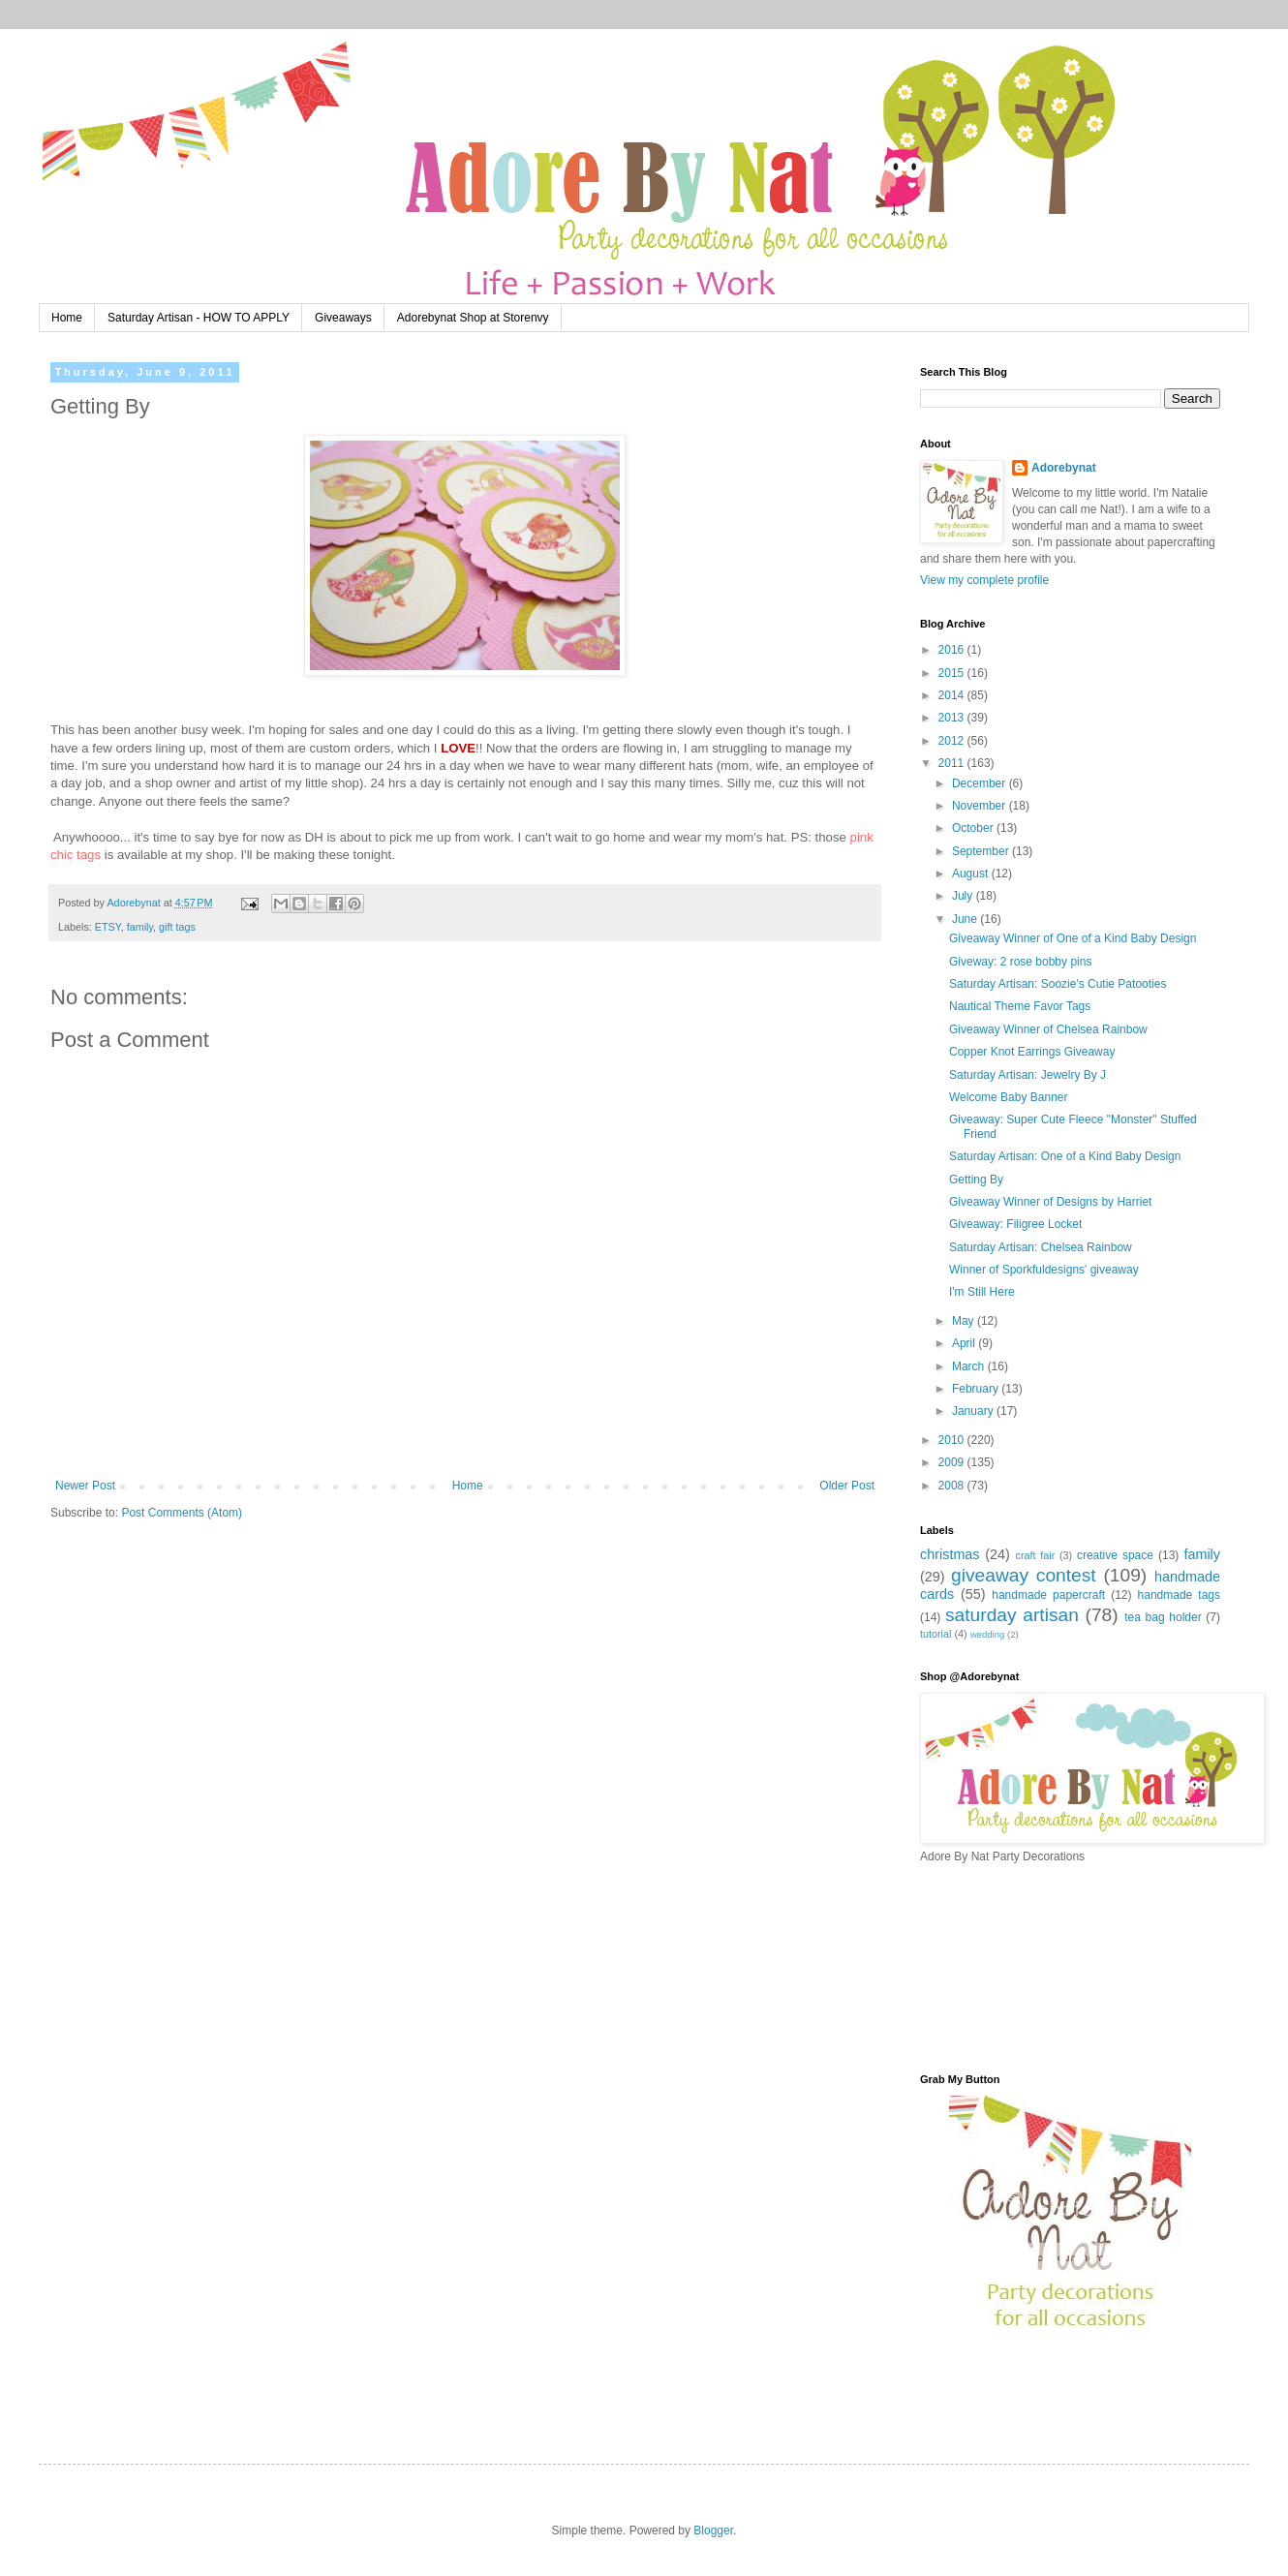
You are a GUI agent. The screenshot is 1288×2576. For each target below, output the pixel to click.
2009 (952, 1462)
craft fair (1036, 1555)
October (974, 828)
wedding (987, 1634)
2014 (952, 695)
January (974, 1411)
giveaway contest (1023, 1575)
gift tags (177, 927)
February (976, 1388)
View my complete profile (984, 580)
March (970, 1366)
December (980, 783)
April (965, 1343)
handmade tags (1179, 1595)
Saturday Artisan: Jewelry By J (1027, 1075)
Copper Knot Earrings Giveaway (1032, 1051)
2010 (952, 1440)
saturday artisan (1012, 1615)
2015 (952, 673)
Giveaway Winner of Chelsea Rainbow (1048, 1029)
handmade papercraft (1048, 1595)
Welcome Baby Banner (1008, 1097)
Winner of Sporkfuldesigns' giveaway (1044, 1269)
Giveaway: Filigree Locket (1015, 1224)
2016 (952, 650)
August (972, 873)
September (982, 851)
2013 (952, 717)
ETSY (108, 927)
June (966, 919)
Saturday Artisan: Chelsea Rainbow (1040, 1247)
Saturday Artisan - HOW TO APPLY (198, 317)
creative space (1115, 1555)
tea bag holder (1162, 1617)
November (980, 806)
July (964, 896)
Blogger (713, 2530)
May (964, 1321)
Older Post (846, 1485)
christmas (950, 1554)
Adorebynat (1063, 468)
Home (66, 317)
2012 (952, 741)
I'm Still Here (982, 1292)
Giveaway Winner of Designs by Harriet (1050, 1202)
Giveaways (343, 317)
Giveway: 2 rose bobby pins (1020, 961)
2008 (952, 1485)
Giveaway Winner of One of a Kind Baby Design (1072, 938)
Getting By (976, 1179)
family (140, 927)
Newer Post (85, 1485)
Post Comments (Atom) (181, 1512)
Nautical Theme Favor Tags (1019, 1006)
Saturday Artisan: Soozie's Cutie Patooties (1057, 984)
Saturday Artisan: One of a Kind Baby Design (1065, 1156)
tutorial (935, 1634)
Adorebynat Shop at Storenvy (473, 317)
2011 (952, 763)
